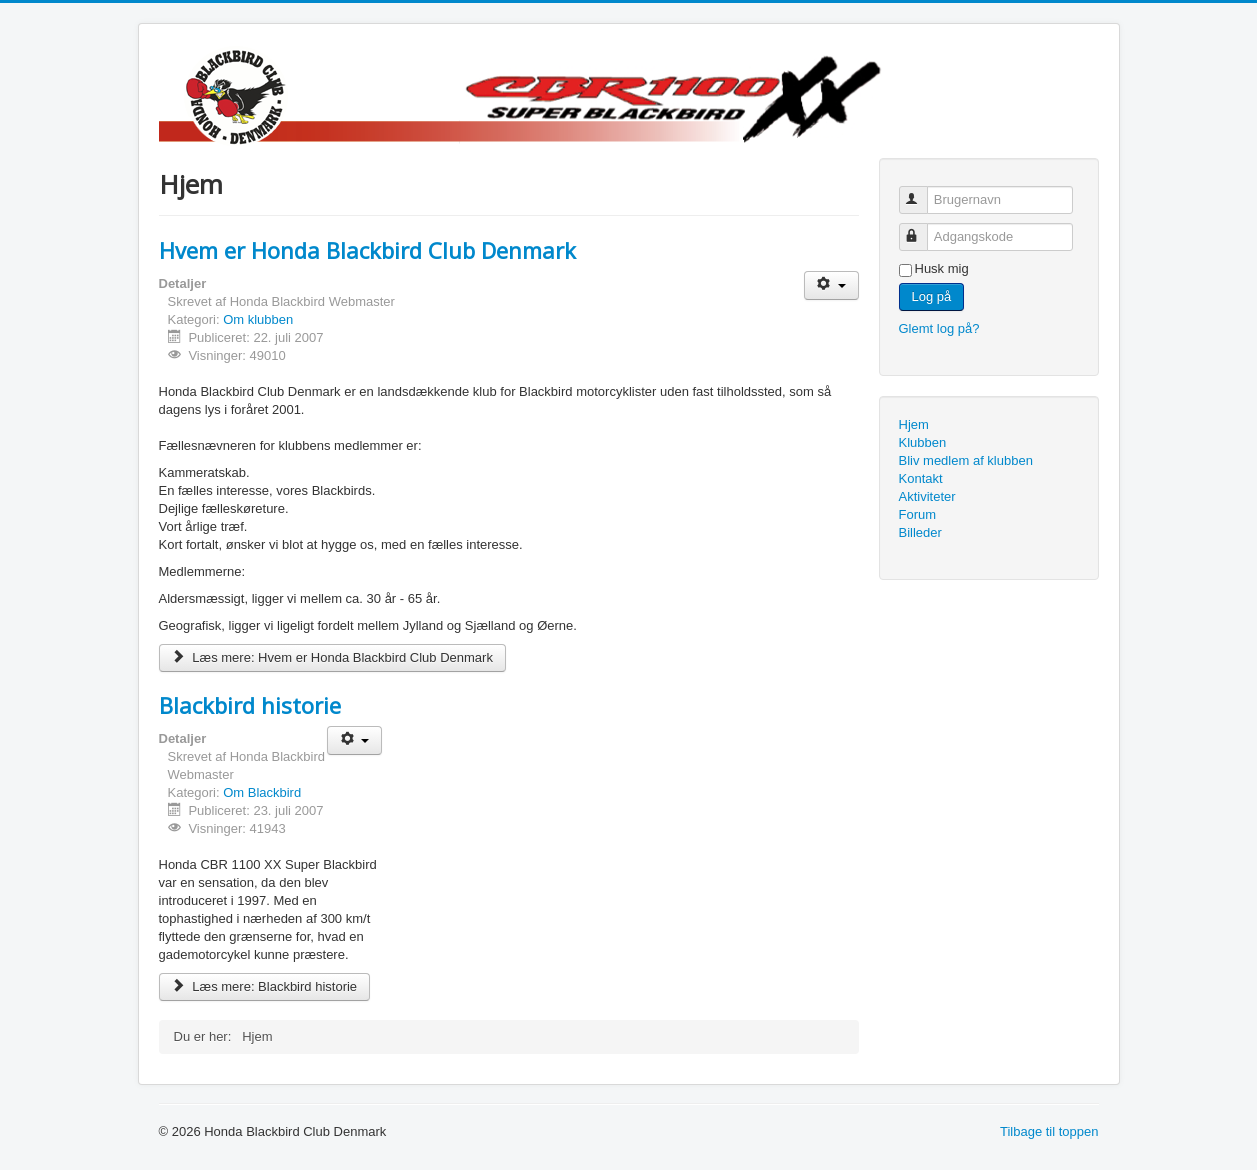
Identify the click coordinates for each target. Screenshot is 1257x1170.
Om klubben (258, 319)
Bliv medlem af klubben (966, 460)
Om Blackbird (262, 792)
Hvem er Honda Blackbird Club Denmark (367, 250)
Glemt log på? (939, 328)
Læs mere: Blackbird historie (265, 986)
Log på (932, 296)
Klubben (923, 442)
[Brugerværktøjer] (831, 285)
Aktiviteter (927, 496)
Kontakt (921, 478)
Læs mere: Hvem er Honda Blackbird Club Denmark (332, 657)
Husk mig (942, 268)
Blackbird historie (250, 705)
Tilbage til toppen (1049, 1131)
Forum (918, 514)
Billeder (920, 532)
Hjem (914, 424)
